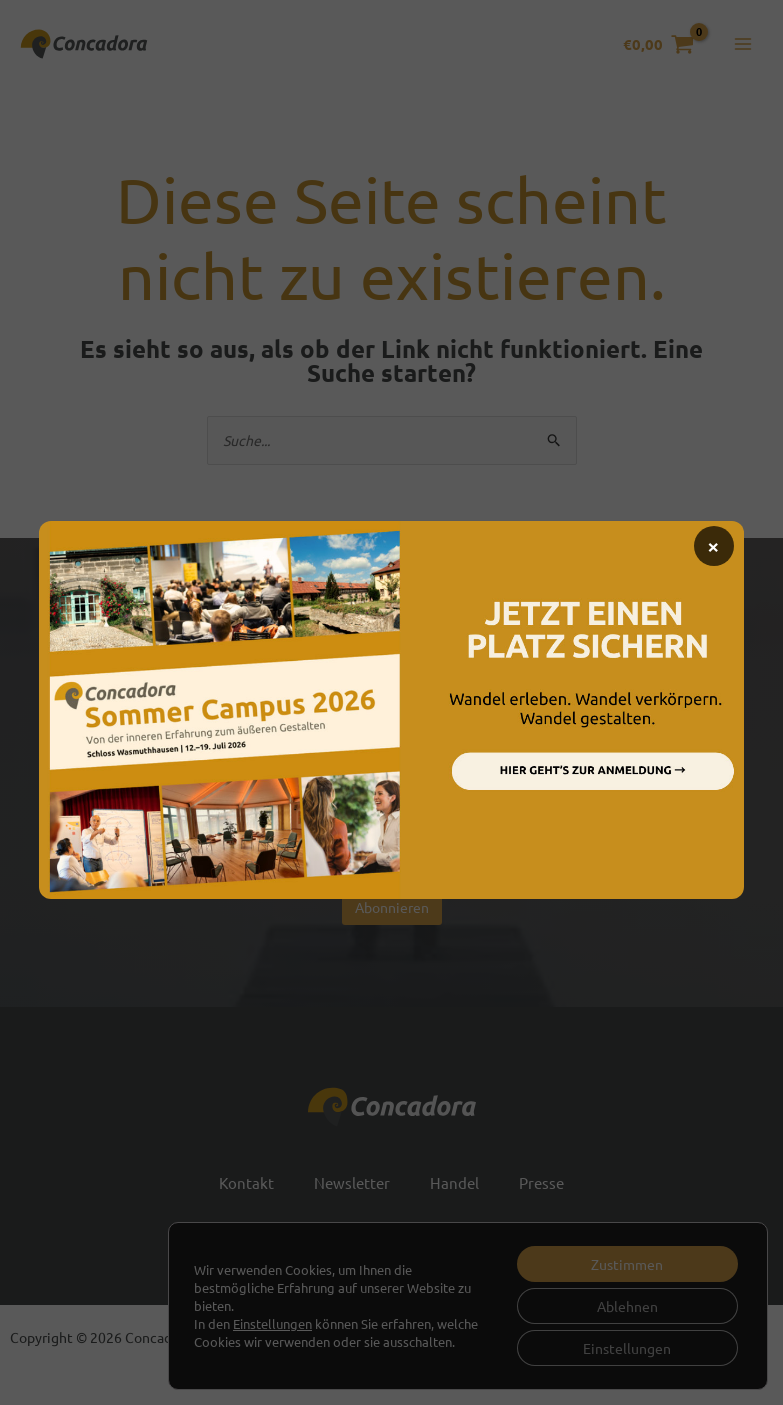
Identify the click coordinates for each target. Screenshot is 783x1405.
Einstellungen (272, 1323)
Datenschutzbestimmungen (452, 863)
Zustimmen (627, 1264)
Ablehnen (627, 1306)
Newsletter (352, 1182)
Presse (541, 1182)
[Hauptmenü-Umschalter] (742, 44)
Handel (454, 1182)
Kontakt (246, 1182)
